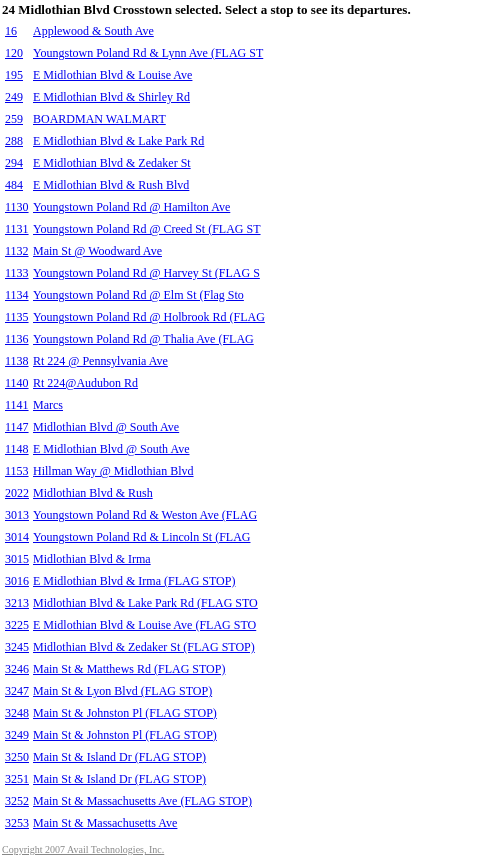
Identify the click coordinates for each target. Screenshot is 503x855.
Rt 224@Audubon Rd (85, 383)
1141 (17, 405)
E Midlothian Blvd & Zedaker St (112, 163)
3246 (17, 669)
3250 (17, 757)
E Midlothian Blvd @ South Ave (111, 449)
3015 (17, 559)
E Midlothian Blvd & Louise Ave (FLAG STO (144, 625)
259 (14, 119)
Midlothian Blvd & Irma (92, 559)
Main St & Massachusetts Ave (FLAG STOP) (142, 801)
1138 (17, 361)
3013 (17, 515)
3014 (17, 537)
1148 (17, 449)
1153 (17, 471)
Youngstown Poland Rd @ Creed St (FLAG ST (147, 229)
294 (14, 163)
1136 (17, 339)
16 (11, 31)
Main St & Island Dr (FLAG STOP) (119, 757)
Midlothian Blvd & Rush (93, 493)
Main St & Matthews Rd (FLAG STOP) (129, 669)
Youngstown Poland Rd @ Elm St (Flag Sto (138, 295)
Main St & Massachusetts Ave (105, 823)
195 (14, 75)
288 (14, 141)
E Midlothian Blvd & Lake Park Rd (118, 141)
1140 (17, 383)
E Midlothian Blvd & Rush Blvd (111, 185)
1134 (17, 295)
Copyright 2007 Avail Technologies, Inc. (83, 849)
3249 (17, 735)
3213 (17, 603)
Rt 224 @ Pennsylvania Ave (100, 361)
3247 (17, 691)
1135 (17, 317)
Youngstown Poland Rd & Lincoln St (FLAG (141, 537)
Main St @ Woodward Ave (97, 251)
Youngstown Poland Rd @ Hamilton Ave (131, 207)
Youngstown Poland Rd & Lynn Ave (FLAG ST (148, 53)
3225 (17, 625)
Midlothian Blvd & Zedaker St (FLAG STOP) (144, 647)
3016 (17, 581)
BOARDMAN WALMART (99, 119)
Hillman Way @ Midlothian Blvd (113, 471)
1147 (17, 427)
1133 (17, 273)
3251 (17, 779)
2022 (17, 493)
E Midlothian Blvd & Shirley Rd (111, 97)
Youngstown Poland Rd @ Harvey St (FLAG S (146, 273)
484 (14, 185)
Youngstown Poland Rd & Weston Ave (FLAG (145, 515)
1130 (17, 207)
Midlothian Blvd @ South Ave (106, 427)
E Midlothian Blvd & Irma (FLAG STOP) (134, 581)
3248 (17, 713)
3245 (17, 647)
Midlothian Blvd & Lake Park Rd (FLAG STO (145, 603)
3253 (17, 823)
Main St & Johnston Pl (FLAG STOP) (125, 713)
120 (14, 53)
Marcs (48, 405)
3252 (17, 801)
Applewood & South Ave (93, 31)
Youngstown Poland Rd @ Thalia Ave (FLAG (143, 339)
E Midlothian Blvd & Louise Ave (112, 75)
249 (14, 97)
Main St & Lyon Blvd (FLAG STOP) (122, 691)
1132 (17, 251)
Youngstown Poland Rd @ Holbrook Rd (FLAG (149, 317)
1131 (17, 229)
